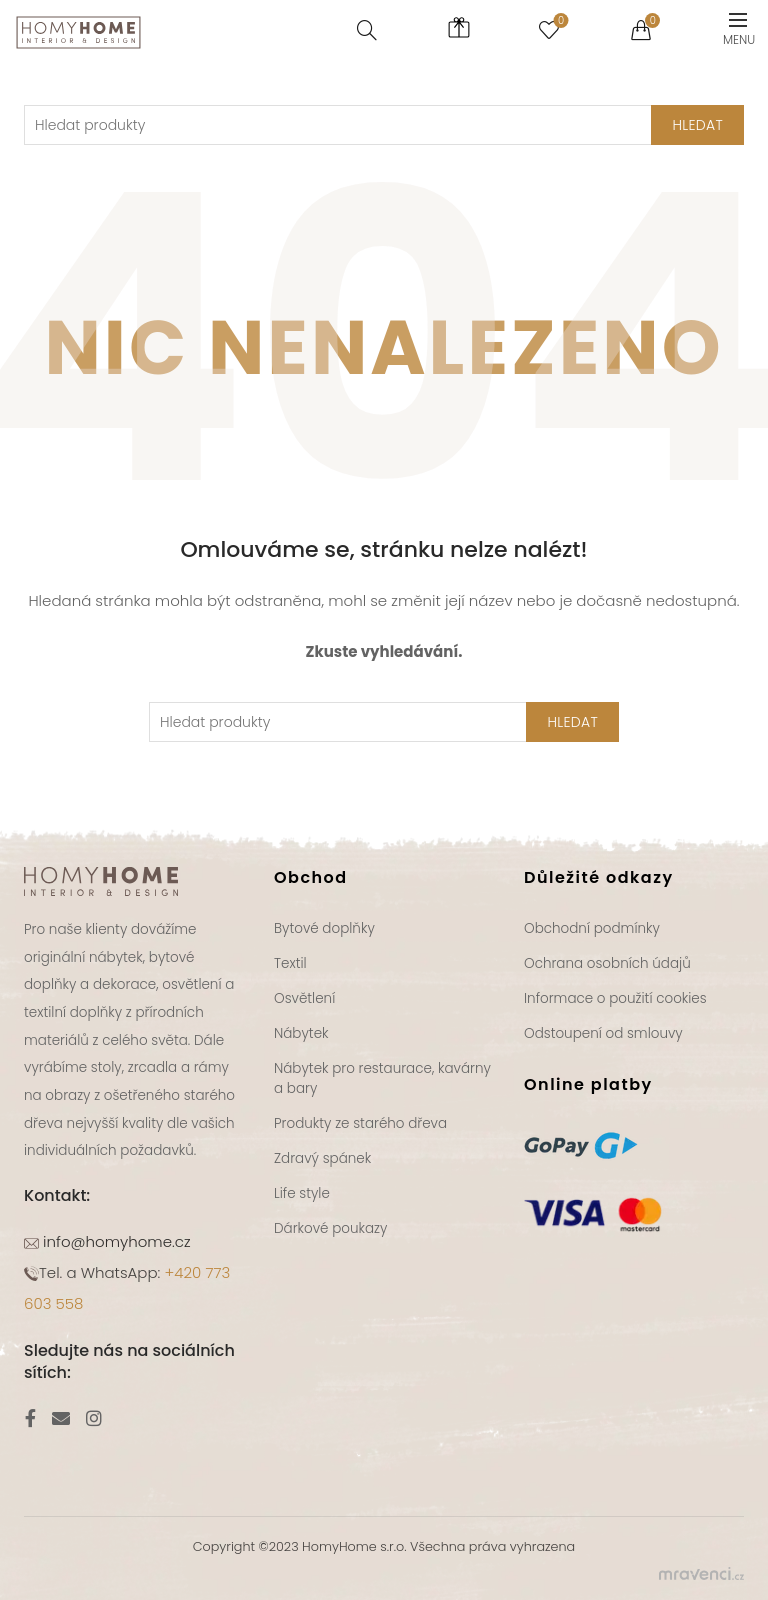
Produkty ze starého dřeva (360, 1123)
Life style (302, 1193)
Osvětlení (304, 998)
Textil (290, 963)
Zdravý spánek (322, 1158)
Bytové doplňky (324, 928)
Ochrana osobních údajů (607, 963)
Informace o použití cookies (615, 998)
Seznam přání (558, 21)
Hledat (572, 722)
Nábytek (301, 1033)
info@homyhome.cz (115, 1241)
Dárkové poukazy (330, 1228)
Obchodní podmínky (592, 928)
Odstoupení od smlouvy (603, 1033)
